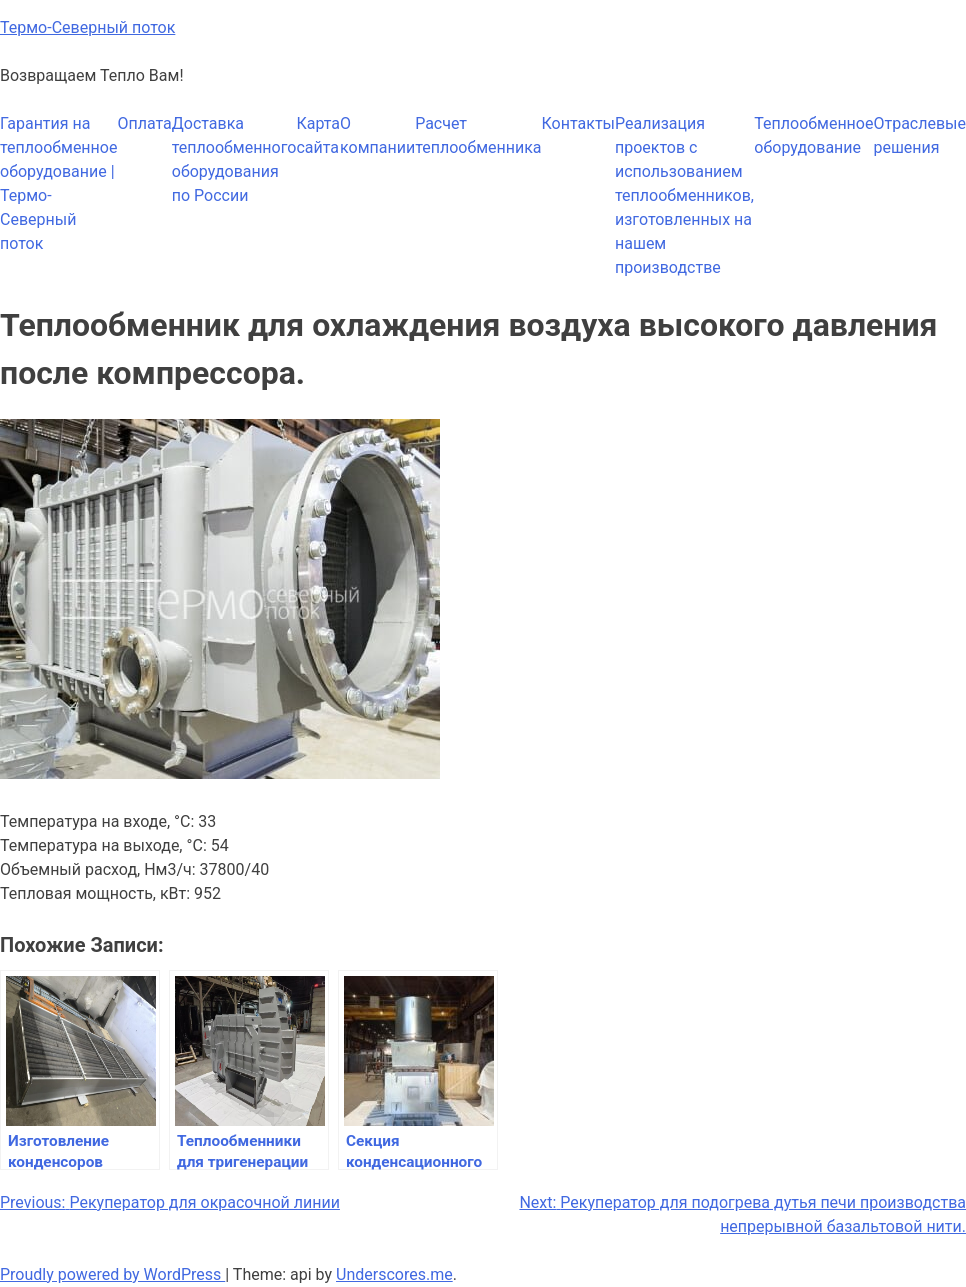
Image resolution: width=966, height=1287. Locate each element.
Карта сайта (318, 135)
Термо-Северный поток (87, 27)
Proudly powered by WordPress (112, 1274)
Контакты (578, 123)
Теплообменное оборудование (813, 135)
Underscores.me (394, 1274)
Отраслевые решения (919, 135)
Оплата (144, 123)
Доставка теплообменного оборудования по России (234, 159)
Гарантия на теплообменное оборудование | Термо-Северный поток (58, 183)
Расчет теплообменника (478, 135)
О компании (377, 135)
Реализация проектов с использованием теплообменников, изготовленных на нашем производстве (684, 195)
